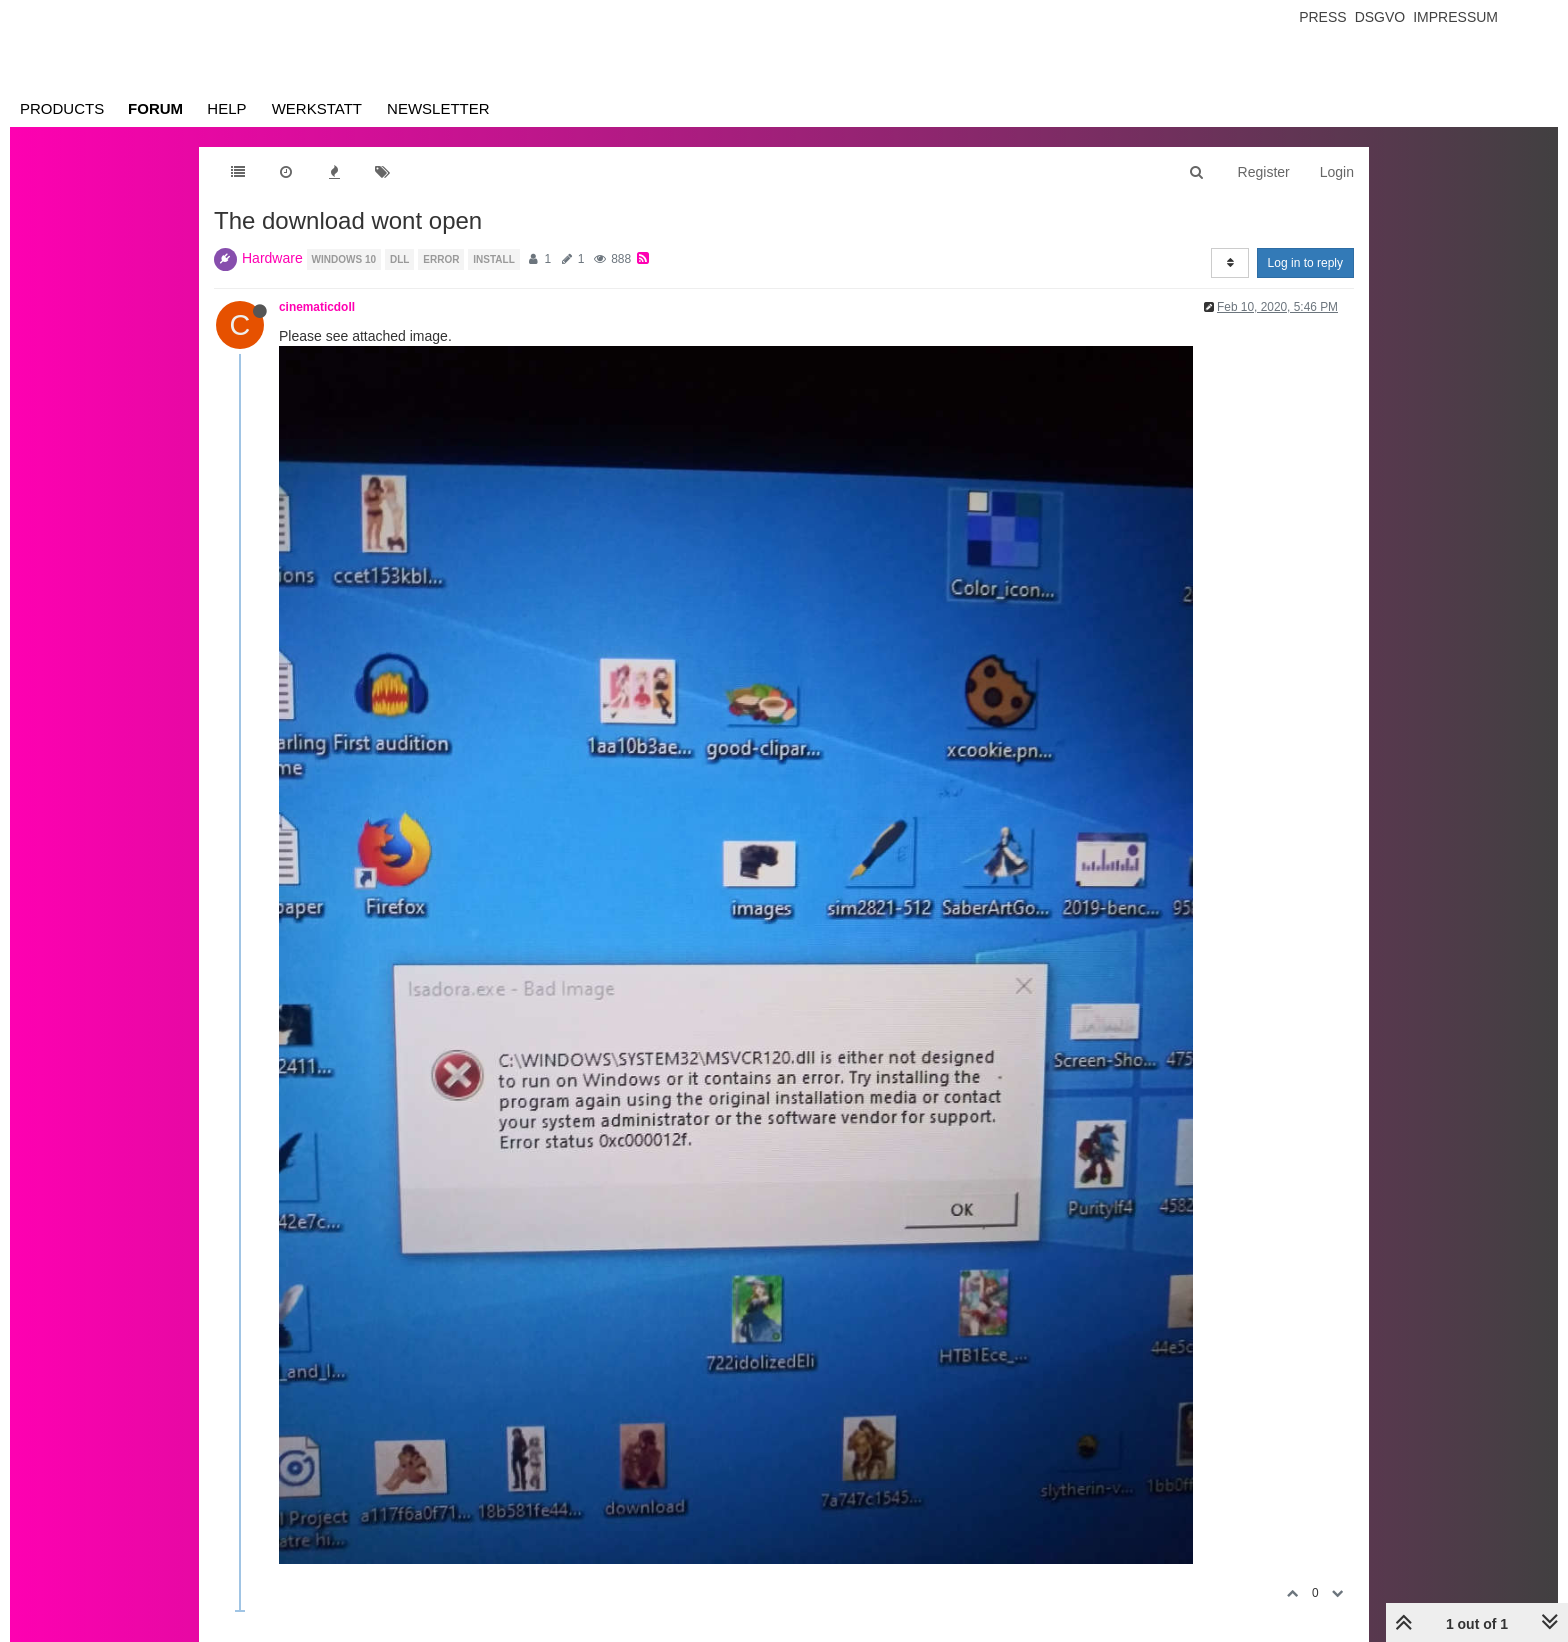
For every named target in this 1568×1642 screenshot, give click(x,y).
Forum (155, 108)
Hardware (272, 258)
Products (62, 108)
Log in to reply (1305, 263)
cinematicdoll (317, 307)
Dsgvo (1380, 17)
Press (1322, 17)
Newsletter (438, 108)
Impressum (1455, 17)
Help (226, 108)
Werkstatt (317, 108)
